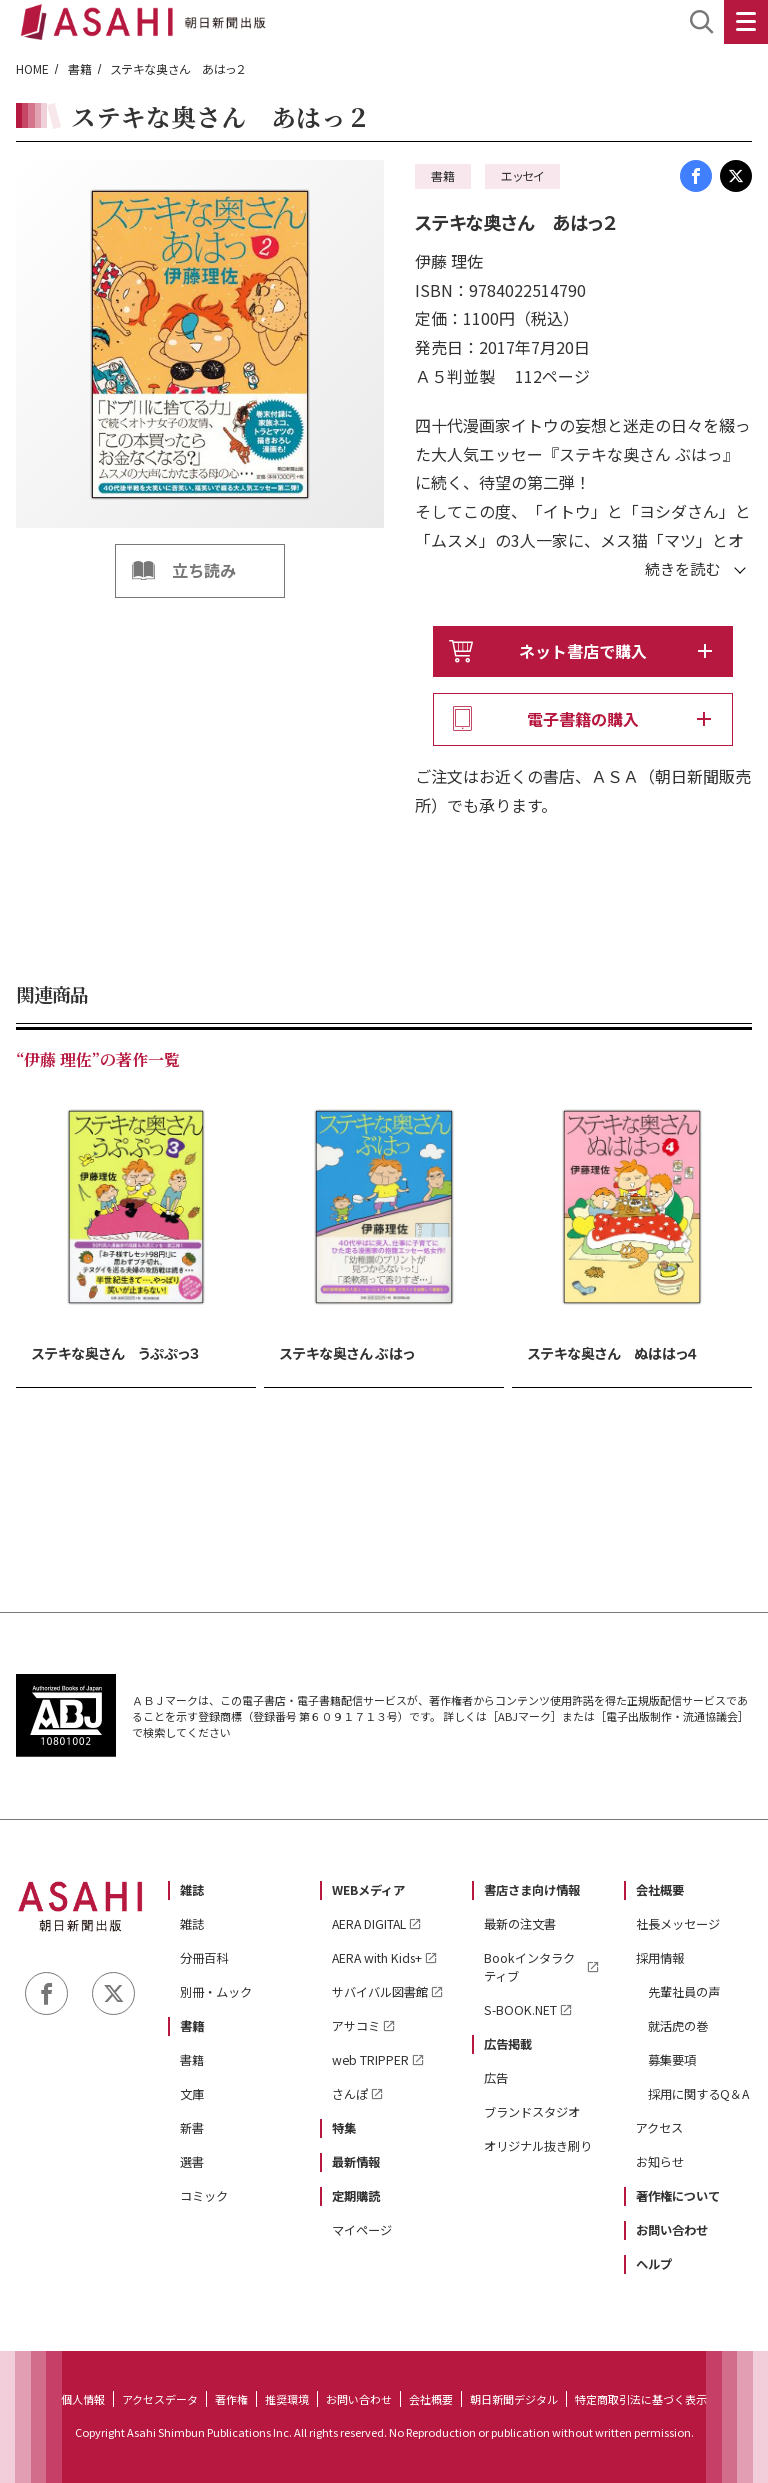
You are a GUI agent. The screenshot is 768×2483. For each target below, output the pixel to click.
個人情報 (83, 2399)
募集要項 (672, 2060)
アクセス (659, 2128)
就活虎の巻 (678, 2026)
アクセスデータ (160, 2399)
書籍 (80, 68)
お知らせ (660, 2162)
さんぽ (350, 2094)
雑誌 (192, 1890)
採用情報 (660, 1958)
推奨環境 (287, 2399)
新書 (192, 2128)
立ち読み (204, 570)
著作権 (231, 2399)
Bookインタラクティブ (529, 1967)
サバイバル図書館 (380, 1992)
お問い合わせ (672, 2230)
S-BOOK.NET (520, 2010)
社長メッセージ (678, 1924)
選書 (192, 2162)
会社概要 (660, 1890)
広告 (496, 2078)
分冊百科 (204, 1958)
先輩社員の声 (684, 1992)
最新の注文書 (520, 1924)
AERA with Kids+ (377, 1958)
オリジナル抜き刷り (538, 2146)
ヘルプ (654, 2264)
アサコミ (356, 2026)
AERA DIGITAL (369, 1924)
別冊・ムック (216, 1992)
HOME (32, 68)
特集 (344, 2128)
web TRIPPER (370, 2060)
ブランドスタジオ (532, 2112)
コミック (204, 2196)
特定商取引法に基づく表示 (641, 2399)
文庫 (192, 2094)
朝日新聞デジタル (514, 2399)
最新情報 (356, 2162)
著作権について (678, 2196)
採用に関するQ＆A (698, 2094)
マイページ (362, 2230)
